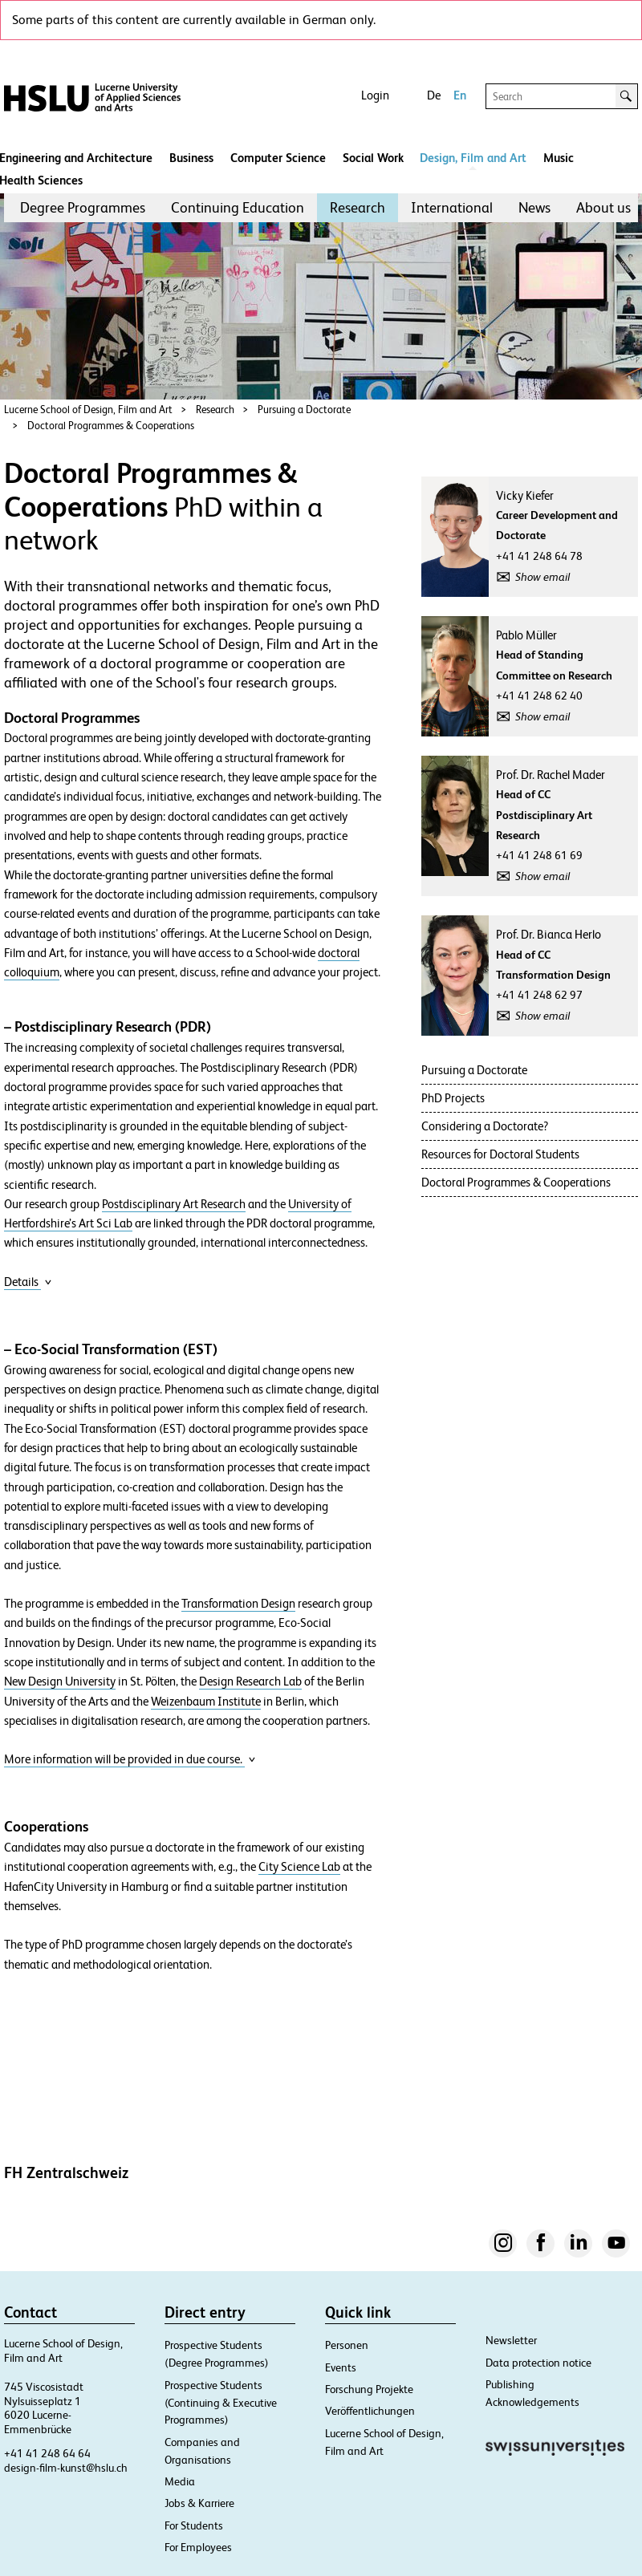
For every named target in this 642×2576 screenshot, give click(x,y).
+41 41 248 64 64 (47, 2453)
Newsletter (511, 2340)
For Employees (198, 2547)
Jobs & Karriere (199, 2503)
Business (191, 157)
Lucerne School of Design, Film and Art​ (88, 410)
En (459, 95)
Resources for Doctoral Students (500, 1154)
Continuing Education (237, 207)
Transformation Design (238, 1603)
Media (180, 2481)
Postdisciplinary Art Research (174, 1204)
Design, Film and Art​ (473, 157)
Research (357, 207)
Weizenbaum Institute (206, 1701)
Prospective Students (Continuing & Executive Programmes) (221, 2403)
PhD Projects (453, 1098)
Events (340, 2367)
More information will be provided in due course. (130, 1759)
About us (603, 207)
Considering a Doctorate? (484, 1126)
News (534, 207)
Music (558, 157)
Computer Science (278, 157)
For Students (194, 2525)
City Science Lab (299, 1866)
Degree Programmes (82, 207)
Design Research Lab (250, 1681)
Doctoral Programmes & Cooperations (110, 426)
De (434, 95)
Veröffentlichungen (370, 2410)
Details (28, 1281)
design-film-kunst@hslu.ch (66, 2467)
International (452, 207)
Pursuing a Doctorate (304, 410)
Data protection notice (538, 2362)
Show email (542, 576)
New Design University (60, 1681)
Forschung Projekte (369, 2389)
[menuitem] (82, 207)
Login (375, 95)
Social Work (373, 157)
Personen (346, 2345)
